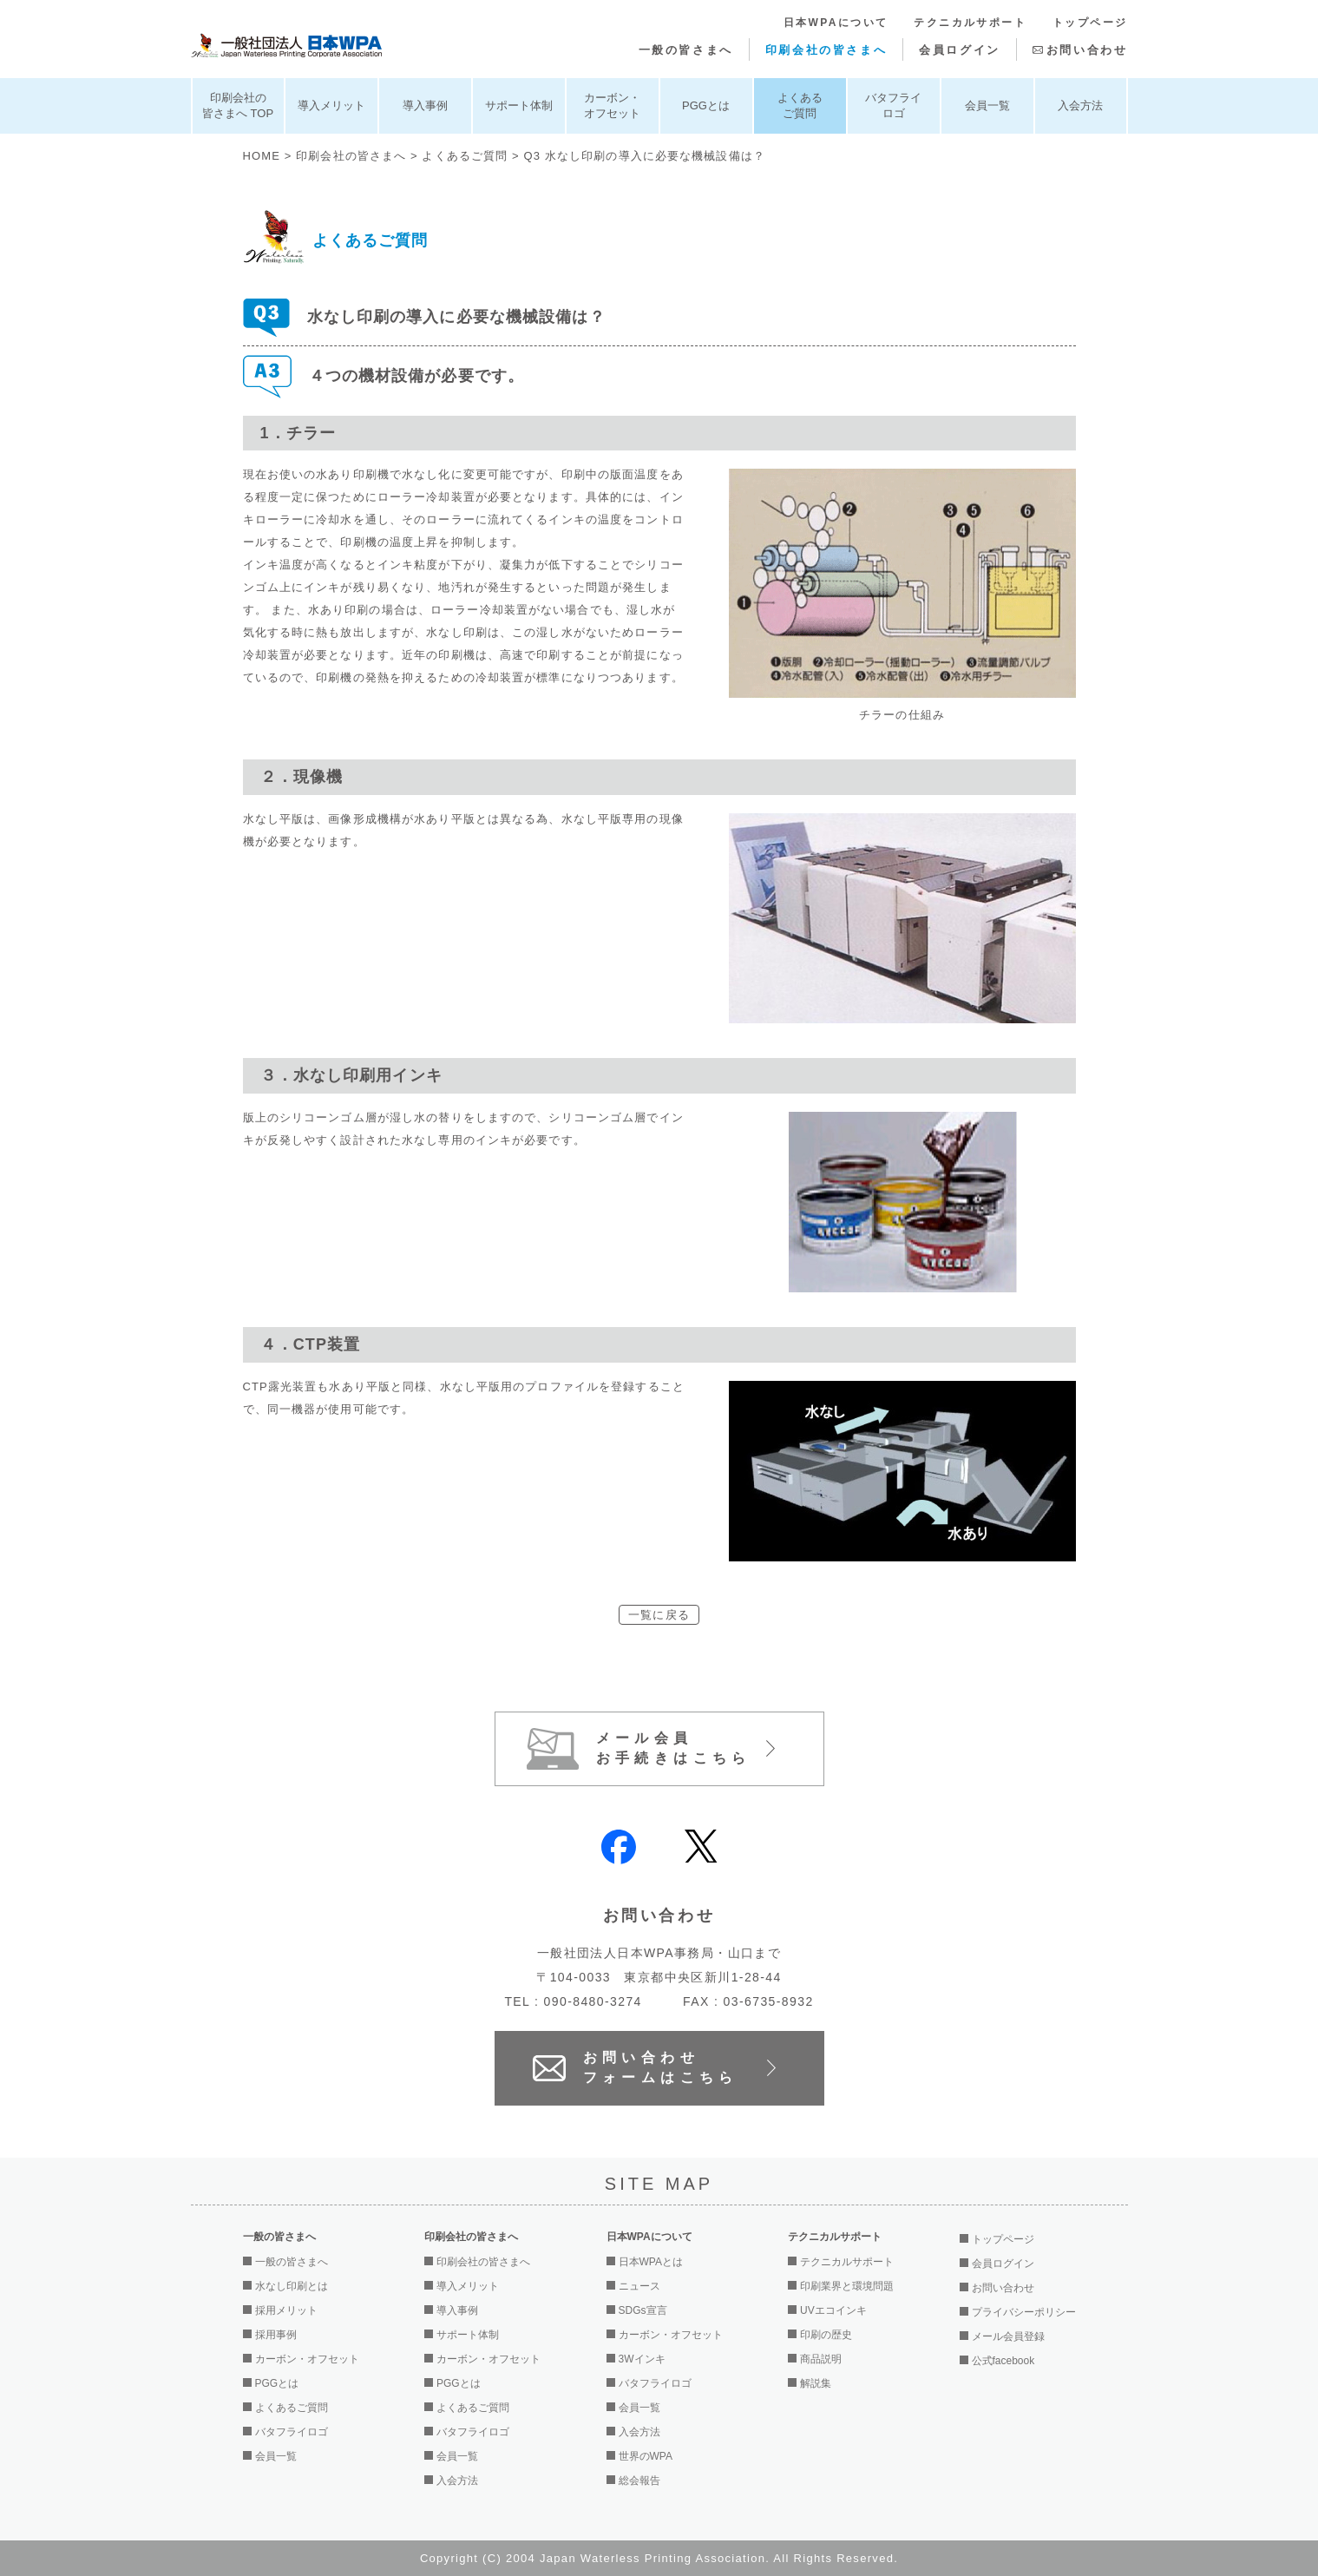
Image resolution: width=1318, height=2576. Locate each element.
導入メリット (331, 105)
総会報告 (639, 2480)
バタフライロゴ (893, 105)
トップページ (1089, 22)
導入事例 (425, 105)
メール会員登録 (1008, 2336)
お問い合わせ (1087, 49)
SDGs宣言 (643, 2310)
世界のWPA (645, 2456)
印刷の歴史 (826, 2335)
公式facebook (1003, 2361)
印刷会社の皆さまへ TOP (237, 105)
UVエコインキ (833, 2310)
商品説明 (821, 2359)
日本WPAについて (836, 22)
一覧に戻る (659, 1614)
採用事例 (276, 2335)
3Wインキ (642, 2359)
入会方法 (1080, 105)
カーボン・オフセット (612, 105)
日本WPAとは (651, 2262)
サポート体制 (519, 105)
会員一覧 (987, 105)
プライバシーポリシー (1024, 2312)
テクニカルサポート (970, 22)
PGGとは (706, 105)
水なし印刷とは (291, 2286)
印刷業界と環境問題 (847, 2286)
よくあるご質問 (800, 105)
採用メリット (286, 2310)
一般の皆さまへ (686, 49)
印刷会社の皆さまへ (826, 49)
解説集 (815, 2383)
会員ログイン (959, 49)
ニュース (639, 2286)
